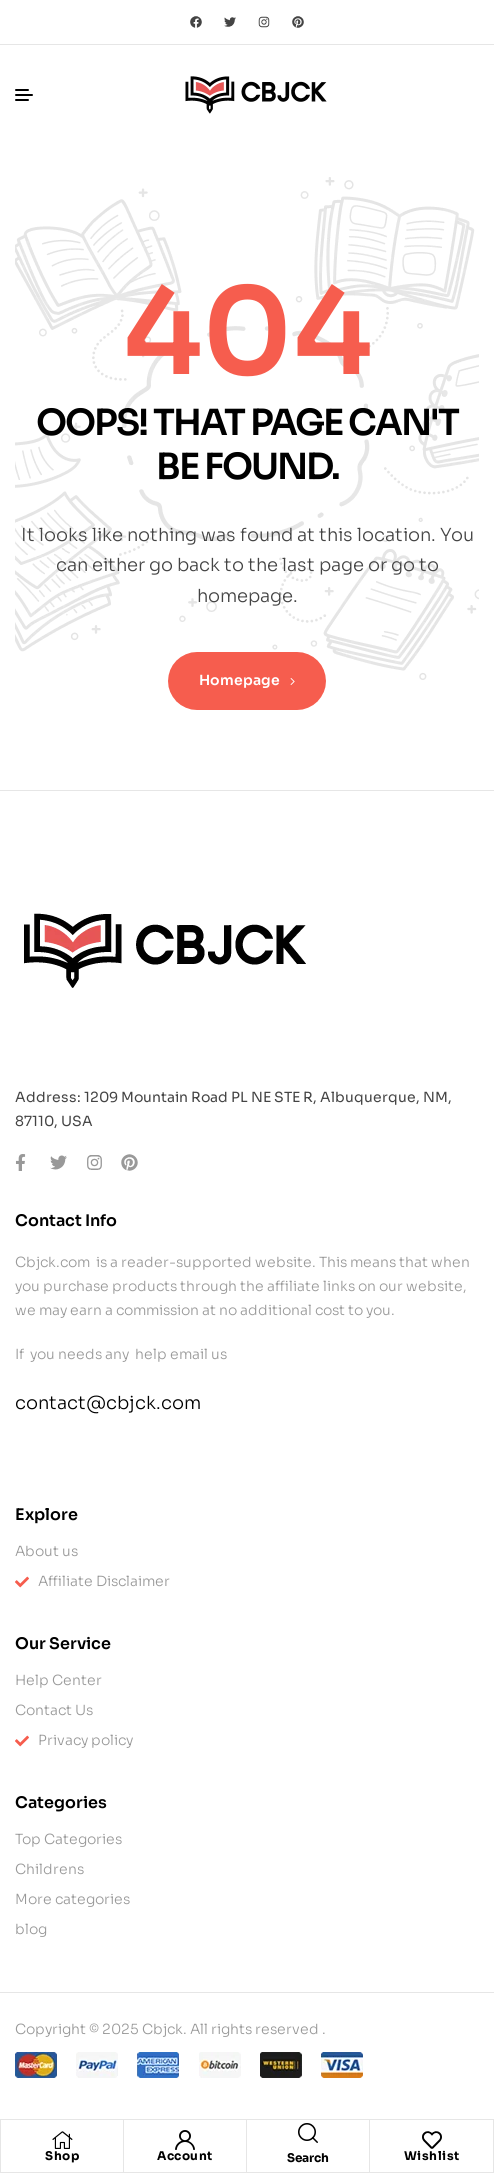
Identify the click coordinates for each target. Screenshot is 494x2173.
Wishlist (432, 2155)
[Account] (185, 2140)
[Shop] (62, 2140)
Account (185, 2155)
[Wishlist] (432, 2140)
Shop (62, 2155)
